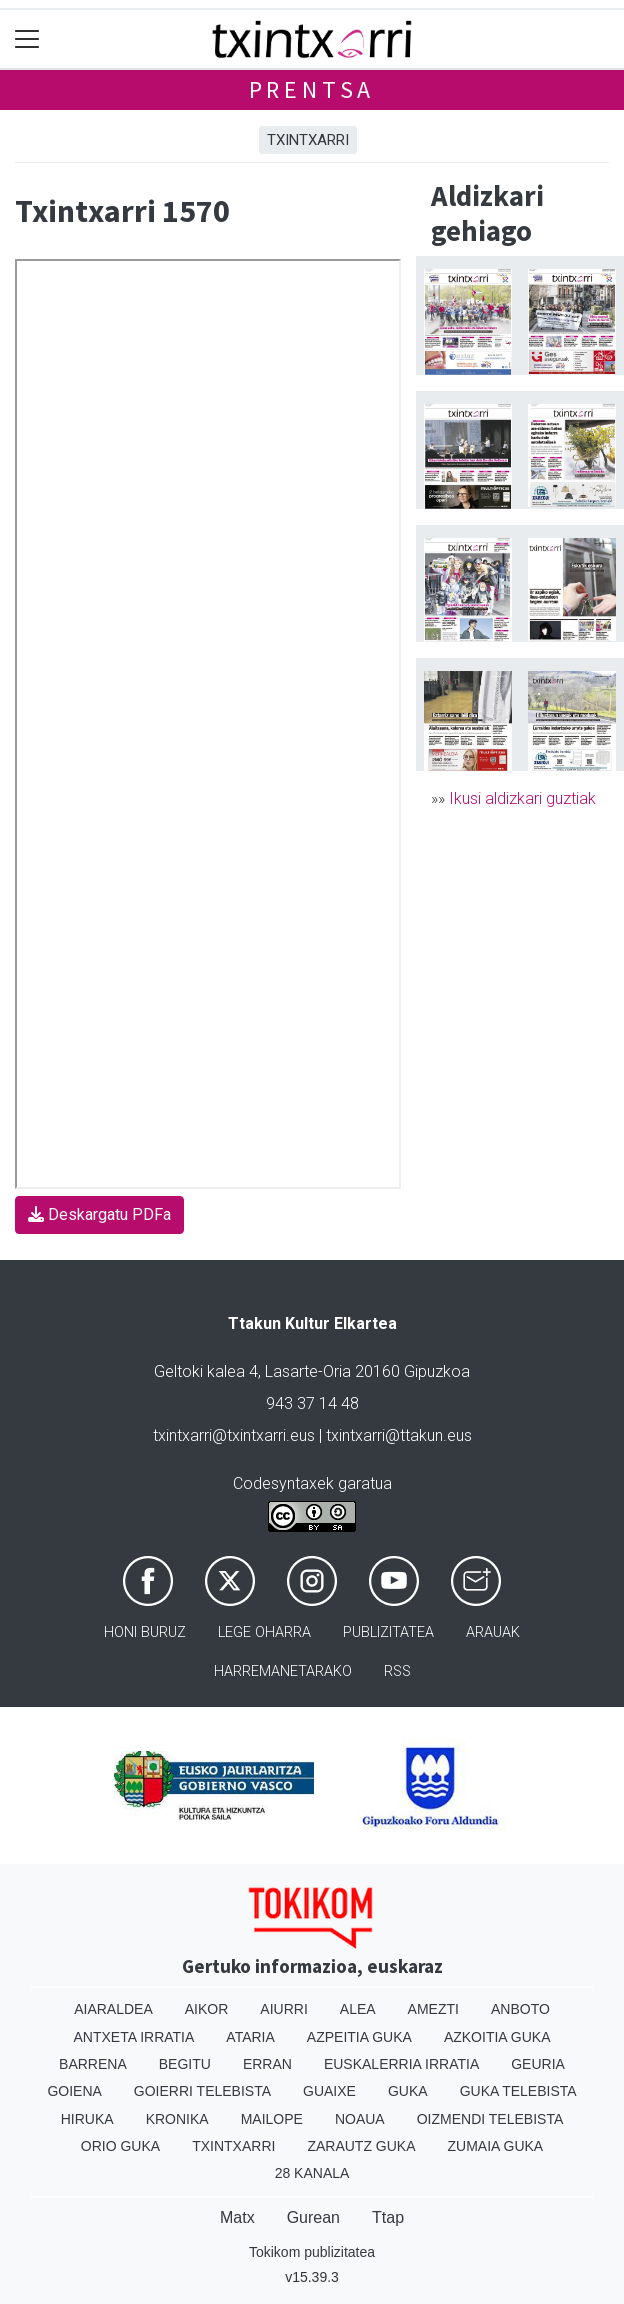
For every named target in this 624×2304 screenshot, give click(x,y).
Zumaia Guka (496, 2146)
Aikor (207, 2009)
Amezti (433, 2009)
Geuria (538, 2064)
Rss (397, 1671)
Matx (237, 2217)
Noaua (360, 2119)
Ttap (388, 2217)
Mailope (272, 2119)
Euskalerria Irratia (401, 2064)
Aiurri (283, 2009)
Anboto (520, 2009)
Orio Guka (120, 2146)
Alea (358, 2009)
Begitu (185, 2064)
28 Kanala (312, 2173)
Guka (408, 2091)
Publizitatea (388, 1632)
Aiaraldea (113, 2009)
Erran (267, 2064)
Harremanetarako (283, 1671)
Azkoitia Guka (497, 2037)
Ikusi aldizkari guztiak (522, 798)
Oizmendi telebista (490, 2119)
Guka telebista (518, 2091)
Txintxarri (308, 140)
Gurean (313, 2217)
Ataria (250, 2037)
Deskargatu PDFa (99, 1214)
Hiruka (87, 2119)
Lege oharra (264, 1632)
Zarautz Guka (361, 2146)
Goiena (74, 2091)
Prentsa (312, 89)
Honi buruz (145, 1632)
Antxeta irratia (134, 2037)
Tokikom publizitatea (312, 2252)
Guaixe (329, 2091)
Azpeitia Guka (359, 2037)
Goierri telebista (202, 2091)
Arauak (493, 1632)
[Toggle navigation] (27, 39)
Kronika (177, 2119)
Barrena (93, 2064)
